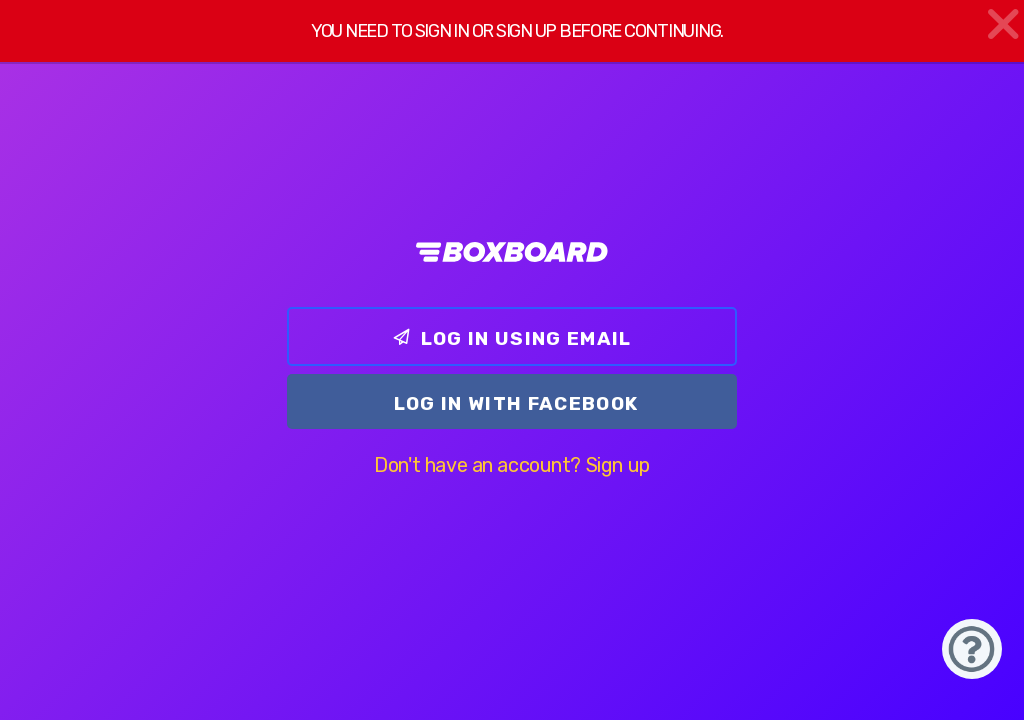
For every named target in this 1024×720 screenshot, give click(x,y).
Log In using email (511, 338)
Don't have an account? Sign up (511, 465)
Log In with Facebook (516, 403)
